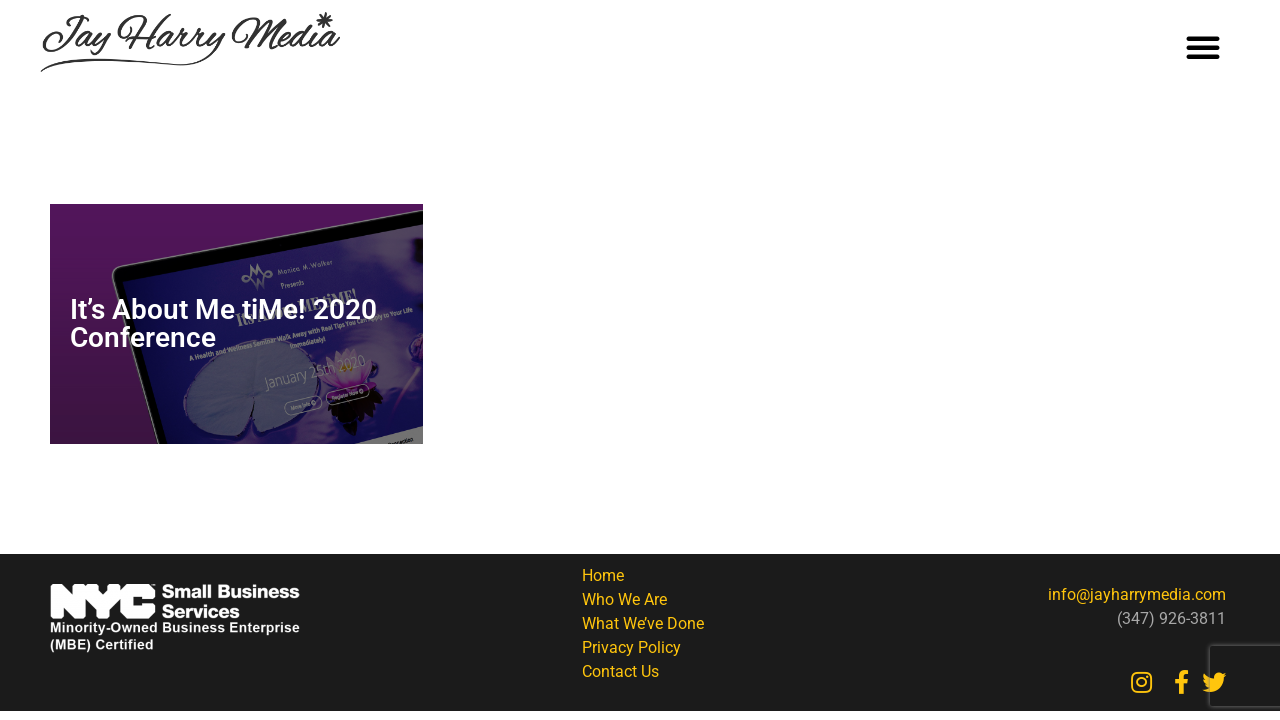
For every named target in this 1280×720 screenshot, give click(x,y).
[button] (1203, 47)
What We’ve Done (643, 623)
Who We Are (624, 599)
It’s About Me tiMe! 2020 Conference (223, 323)
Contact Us (620, 671)
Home (603, 575)
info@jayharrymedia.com (1137, 594)
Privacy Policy (631, 647)
